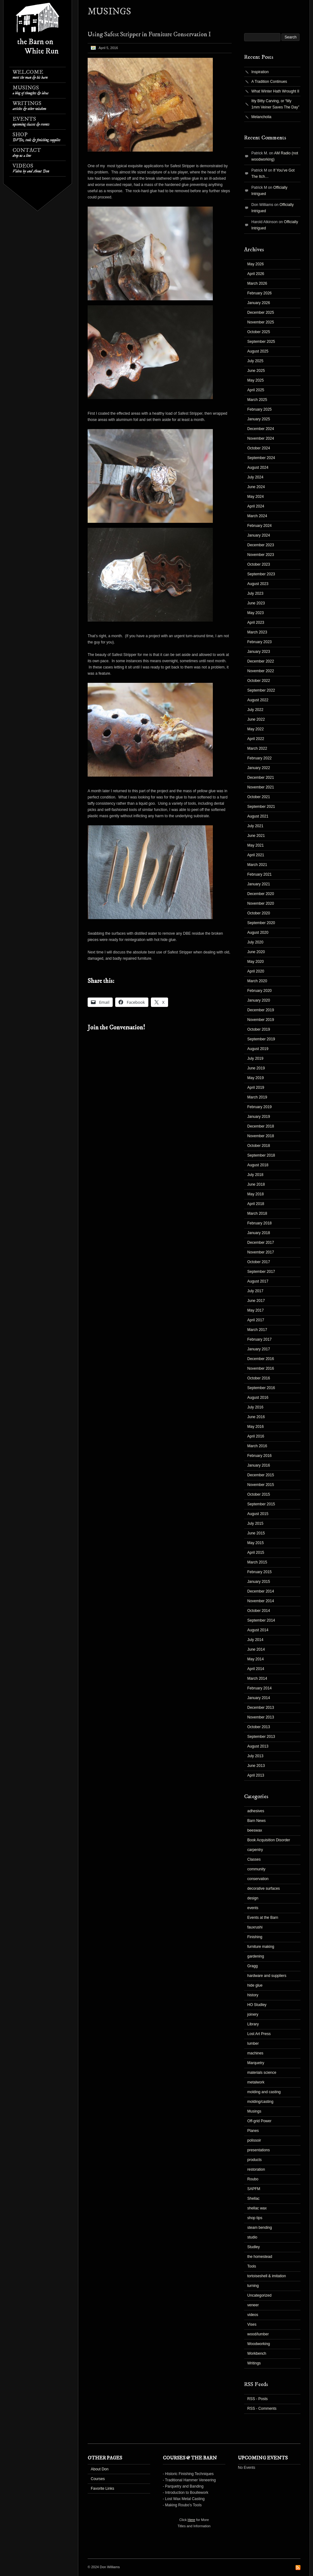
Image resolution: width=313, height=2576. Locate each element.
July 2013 (255, 1756)
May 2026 (255, 264)
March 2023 (257, 632)
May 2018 (255, 1194)
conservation (258, 1879)
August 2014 (257, 1630)
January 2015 (258, 1581)
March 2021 (257, 865)
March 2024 (257, 516)
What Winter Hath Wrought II (275, 91)
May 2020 (255, 961)
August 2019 (257, 1049)
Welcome (30, 74)
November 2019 (260, 1020)
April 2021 (255, 855)
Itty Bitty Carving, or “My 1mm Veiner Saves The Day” (275, 104)
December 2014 (260, 1591)
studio (252, 2237)
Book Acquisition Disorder (268, 1840)
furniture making (260, 1946)
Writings (29, 105)
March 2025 (257, 400)
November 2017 (260, 1252)
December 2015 (260, 1475)
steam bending (259, 2227)
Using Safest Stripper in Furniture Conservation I (149, 34)
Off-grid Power (259, 2121)
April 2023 (255, 622)
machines (255, 2053)
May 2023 (255, 613)
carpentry (255, 1850)
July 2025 (255, 361)
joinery (252, 2014)
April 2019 (255, 1087)
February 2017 (259, 1339)
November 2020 (260, 903)
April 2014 (255, 1669)
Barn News (256, 1820)
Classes (254, 1859)
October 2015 (258, 1494)
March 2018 (257, 1213)
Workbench (256, 2353)
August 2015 (257, 1514)
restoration (256, 2169)
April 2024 (255, 506)
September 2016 (261, 1388)
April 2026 (255, 274)
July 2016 (255, 1407)
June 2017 (256, 1300)
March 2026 (257, 283)
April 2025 (255, 390)
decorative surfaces (263, 1888)
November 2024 (260, 438)
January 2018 (258, 1233)
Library (253, 2024)
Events (31, 121)
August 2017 (257, 1281)
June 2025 (256, 370)
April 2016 (255, 1436)
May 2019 (255, 1078)
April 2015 (255, 1552)
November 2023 (260, 555)
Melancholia (261, 117)
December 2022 (260, 661)
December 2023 (260, 545)
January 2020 (258, 1000)
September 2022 (261, 690)
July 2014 (255, 1640)
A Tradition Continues (269, 81)
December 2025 (260, 312)
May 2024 (255, 496)
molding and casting (264, 2092)
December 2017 (260, 1242)
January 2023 (258, 651)
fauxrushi (255, 1927)
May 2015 (255, 1543)
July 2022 (255, 710)
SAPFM (253, 2189)
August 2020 (257, 932)
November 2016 (260, 1368)
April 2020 (255, 971)
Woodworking (258, 2344)
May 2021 (255, 845)
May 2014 (255, 1659)
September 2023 (261, 574)
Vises (251, 2324)
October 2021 (258, 797)
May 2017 (255, 1310)
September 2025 (261, 341)
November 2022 (260, 671)
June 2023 (256, 603)
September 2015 (261, 1504)
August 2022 (257, 700)
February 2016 (259, 1455)
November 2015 (260, 1485)
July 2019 (255, 1058)
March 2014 (257, 1678)
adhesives (255, 1811)
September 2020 (261, 923)
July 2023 (255, 593)
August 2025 (257, 351)
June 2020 (256, 952)
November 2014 (260, 1601)
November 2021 (260, 787)
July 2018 (255, 1175)
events (252, 1908)
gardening (255, 1956)
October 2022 (258, 680)
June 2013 (256, 1765)
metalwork (255, 2082)
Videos (31, 168)
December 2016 (260, 1359)
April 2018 (255, 1204)
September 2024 (261, 458)
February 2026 (259, 293)
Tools (251, 2266)
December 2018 (260, 1126)
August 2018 (257, 1165)
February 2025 (259, 409)
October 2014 (258, 1610)
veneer (253, 2305)
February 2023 (259, 642)
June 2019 (256, 1068)
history (252, 1995)
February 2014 (259, 1688)
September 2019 (261, 1039)
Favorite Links (102, 2488)
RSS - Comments (261, 2408)
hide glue (255, 1985)
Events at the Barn (262, 1917)
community (256, 1869)
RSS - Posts (257, 2399)
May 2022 (255, 729)
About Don (100, 2469)
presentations (258, 2150)
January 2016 (258, 1465)
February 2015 (259, 1572)
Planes (253, 2130)
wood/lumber (258, 2334)
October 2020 (258, 913)
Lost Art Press (259, 2034)
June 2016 (256, 1417)
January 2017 (258, 1349)
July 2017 (255, 1291)
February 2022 (259, 758)
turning (253, 2285)
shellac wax (257, 2208)
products (254, 2160)
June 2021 (256, 835)
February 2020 (259, 990)
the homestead (259, 2256)
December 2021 (260, 777)
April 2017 (255, 1320)
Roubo (252, 2179)
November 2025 (260, 322)
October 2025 (258, 332)
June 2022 (256, 719)
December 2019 (260, 1010)
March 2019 (257, 1097)
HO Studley (256, 2005)
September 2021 (261, 806)
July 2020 (255, 942)
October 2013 (258, 1727)
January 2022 (258, 768)
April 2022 (255, 739)
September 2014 (261, 1620)
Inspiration (260, 72)
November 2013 (260, 1717)
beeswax (254, 1830)
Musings (31, 90)
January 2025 (258, 419)
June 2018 (256, 1184)
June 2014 (256, 1649)
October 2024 (258, 448)
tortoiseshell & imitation (266, 2276)
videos (252, 2315)
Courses (98, 2479)
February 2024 (259, 525)
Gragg (252, 1966)
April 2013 (255, 1775)
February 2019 (259, 1107)
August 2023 (257, 584)
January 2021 (258, 884)
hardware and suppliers (266, 1975)
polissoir (254, 2140)
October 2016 (258, 1378)
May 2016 (255, 1426)
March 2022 (257, 748)
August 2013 (257, 1746)
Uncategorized (259, 2295)
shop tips (254, 2218)
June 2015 (256, 1533)
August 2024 (257, 467)
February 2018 (259, 1223)
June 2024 (256, 487)
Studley (253, 2247)
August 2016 (257, 1397)
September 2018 (261, 1155)
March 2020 (257, 981)
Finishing (254, 1937)
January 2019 (258, 1116)
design (252, 1898)
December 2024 (260, 429)
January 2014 (258, 1698)
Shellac (253, 2198)
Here (191, 2520)
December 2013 (260, 1707)
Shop (36, 137)
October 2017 (258, 1262)
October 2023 (258, 564)
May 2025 (255, 380)
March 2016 (257, 1446)
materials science (261, 2072)
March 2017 (257, 1330)
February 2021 (259, 874)
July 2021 (255, 826)
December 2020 (260, 894)
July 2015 (255, 1523)
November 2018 (260, 1136)
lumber (253, 2043)
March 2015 (257, 1562)
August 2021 (257, 816)
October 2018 (258, 1145)
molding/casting (260, 2101)
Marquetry (255, 2063)
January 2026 (258, 303)
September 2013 (261, 1736)
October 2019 (258, 1029)
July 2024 (255, 477)
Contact (27, 152)
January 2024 (258, 535)
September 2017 (261, 1271)
